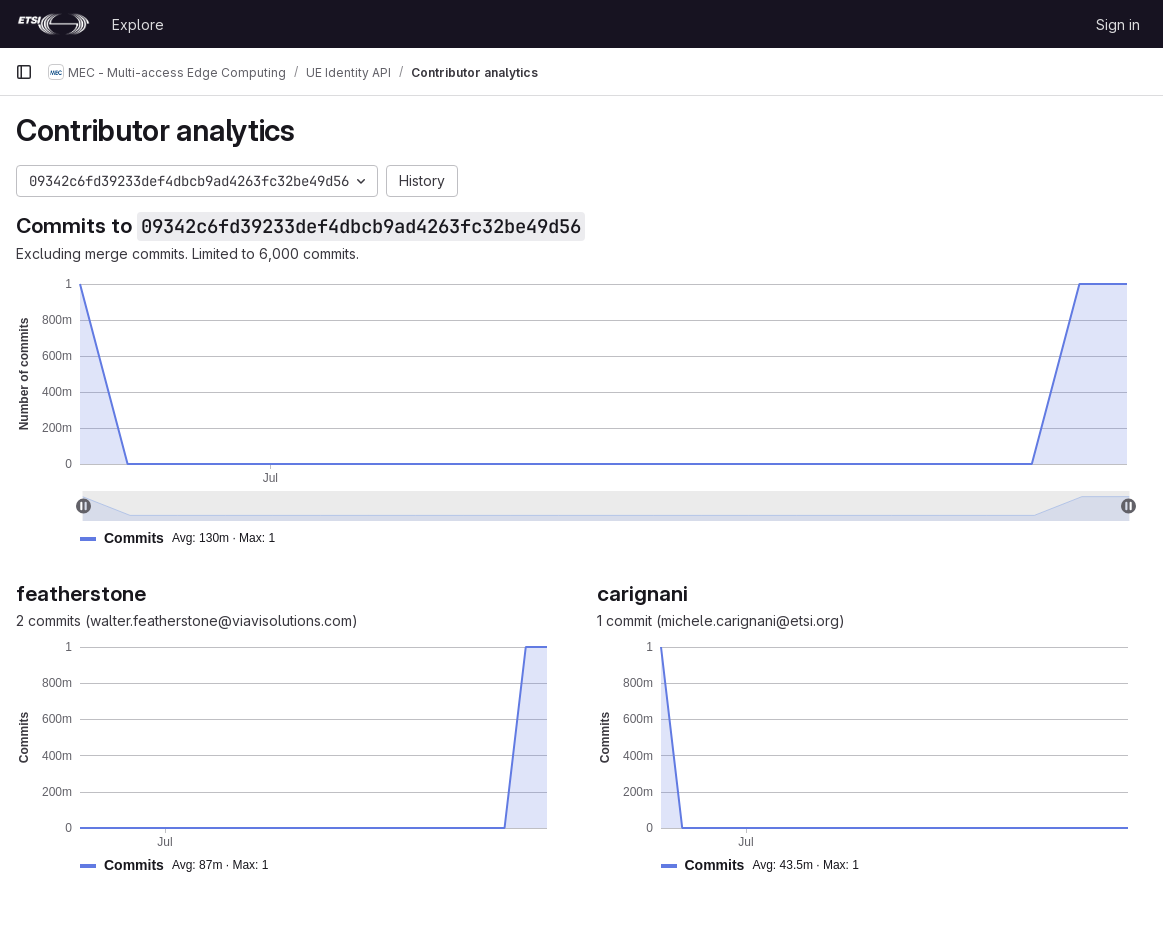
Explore (138, 24)
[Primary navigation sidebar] (24, 72)
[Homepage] (53, 24)
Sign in (1118, 24)
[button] (185, 538)
